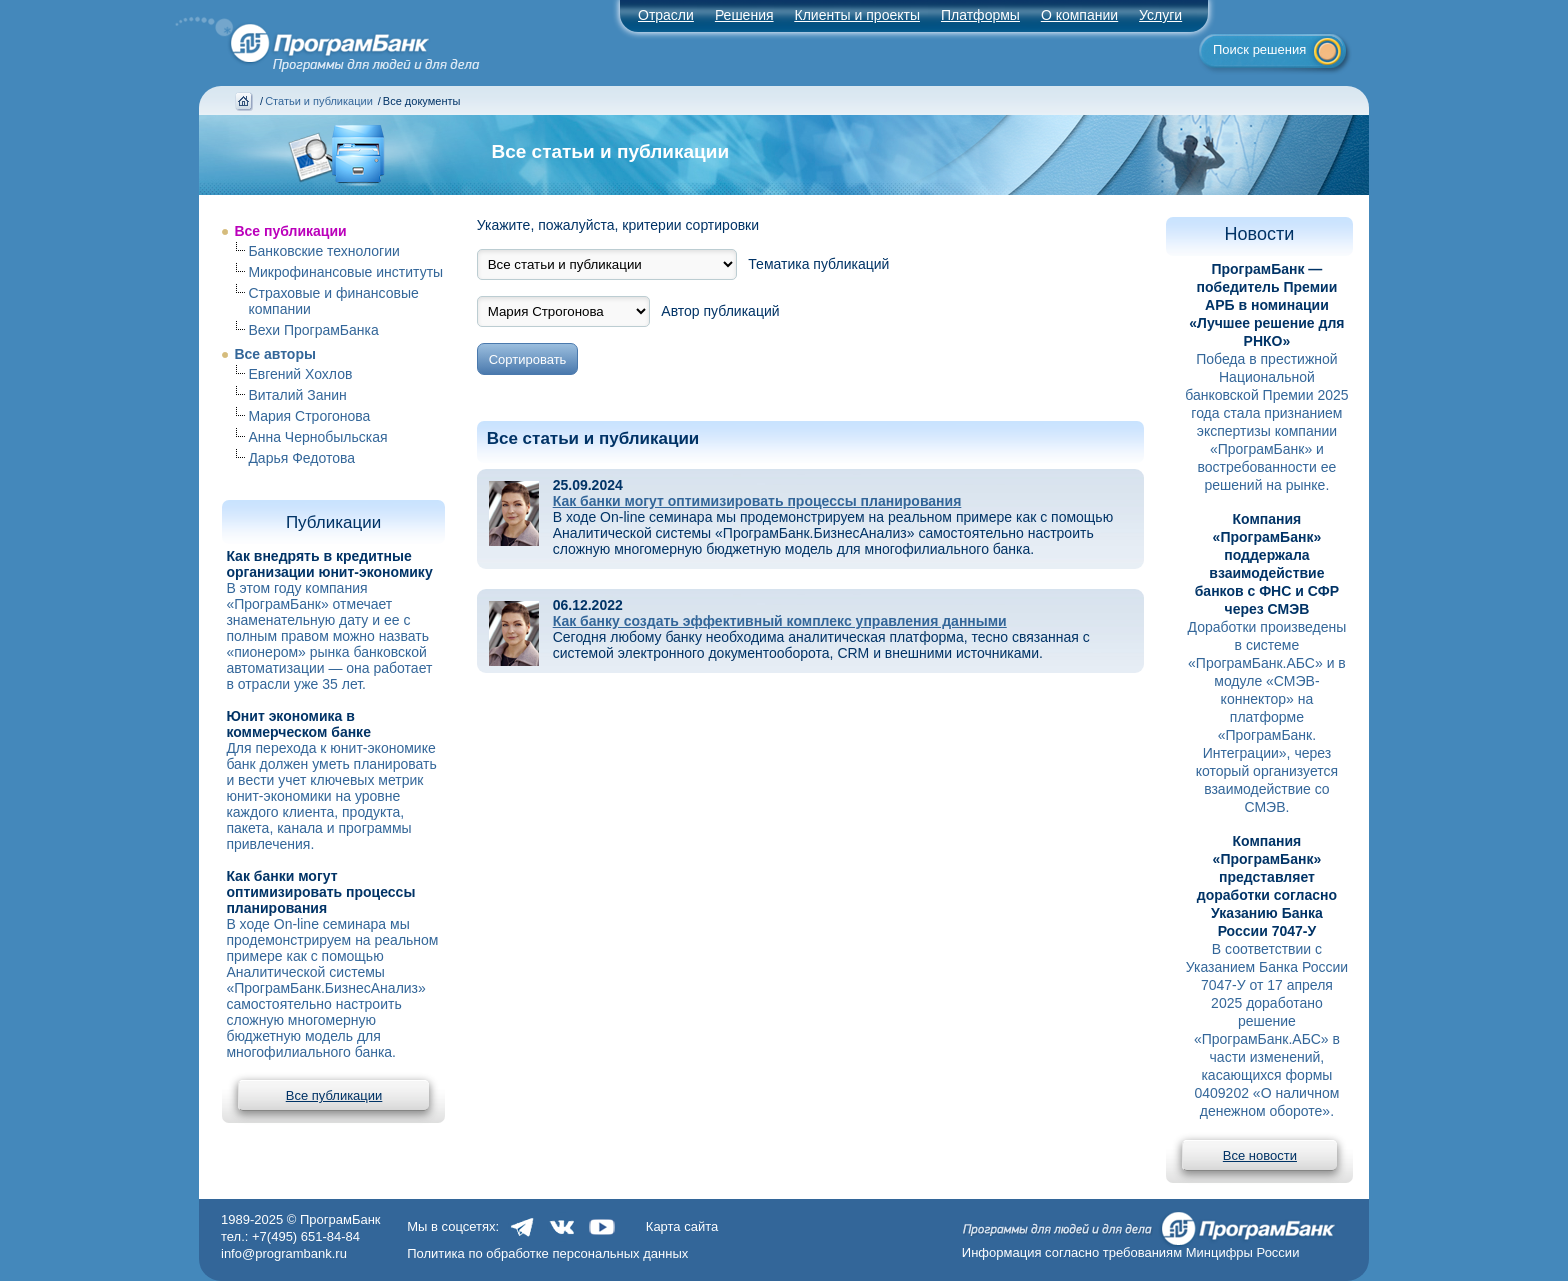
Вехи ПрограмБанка (313, 330)
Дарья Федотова (301, 458)
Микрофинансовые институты (345, 272)
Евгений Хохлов (300, 374)
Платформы (980, 15)
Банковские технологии (323, 251)
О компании (1079, 15)
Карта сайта (682, 1226)
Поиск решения (1259, 49)
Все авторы (275, 354)
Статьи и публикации (319, 101)
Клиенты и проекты (857, 15)
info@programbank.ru (284, 1253)
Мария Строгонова (309, 416)
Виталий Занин (297, 395)
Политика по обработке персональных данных (547, 1253)
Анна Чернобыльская (317, 437)
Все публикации (290, 231)
